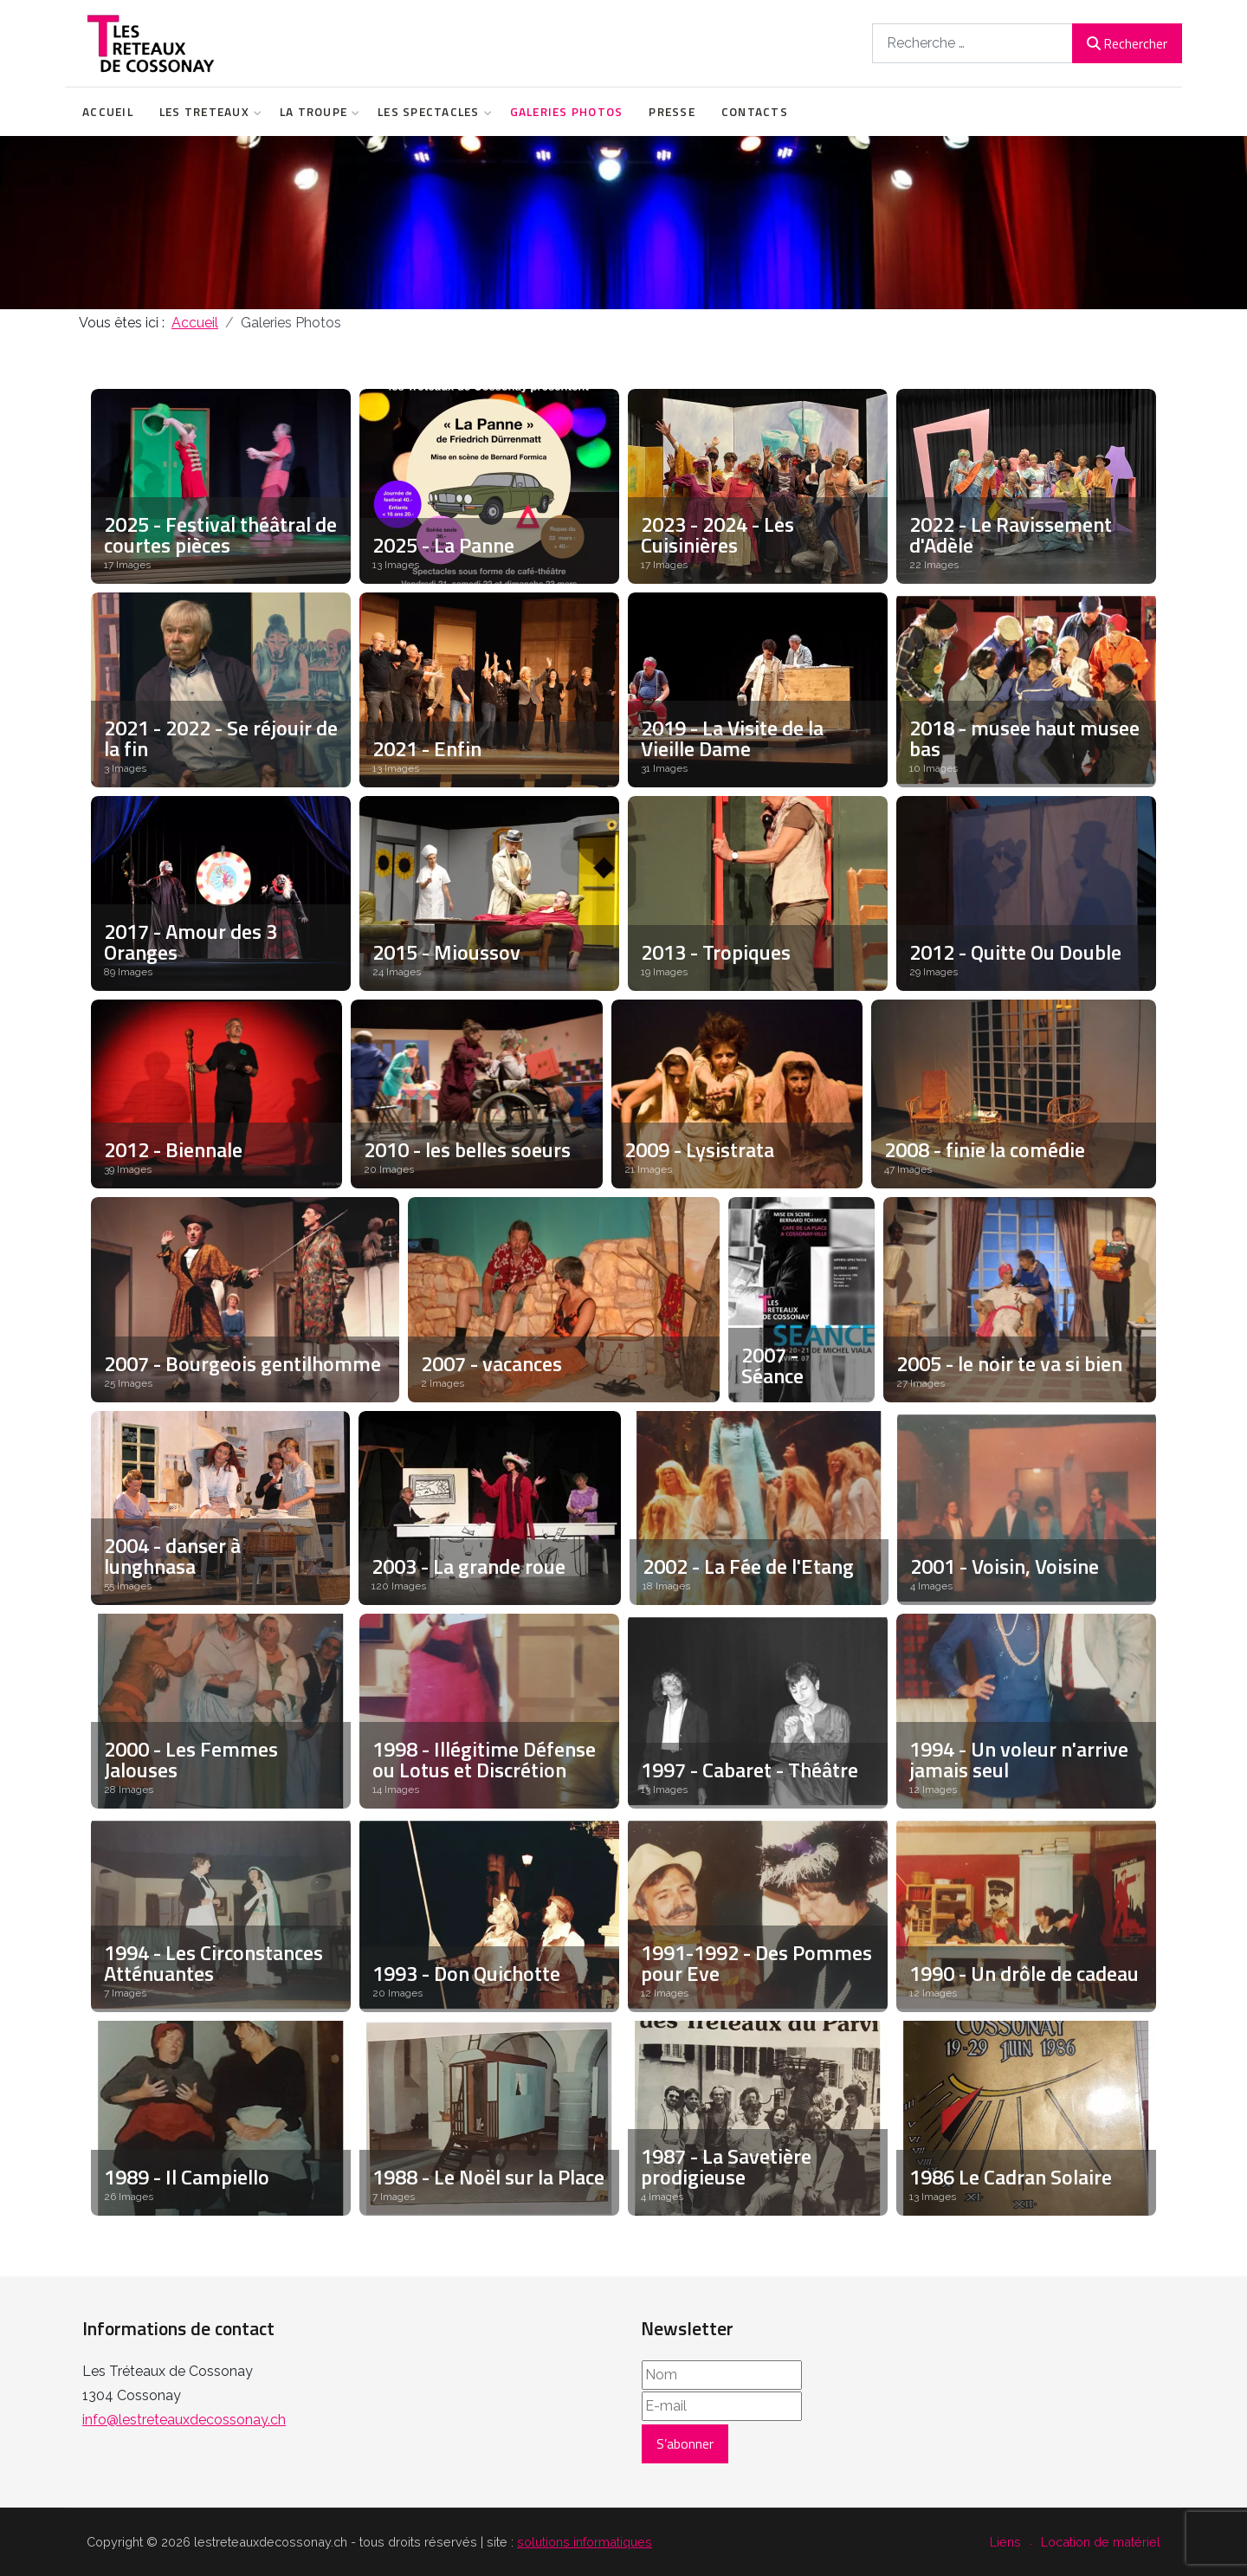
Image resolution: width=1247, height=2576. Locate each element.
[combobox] (972, 42)
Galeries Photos (567, 111)
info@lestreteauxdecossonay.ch (184, 2419)
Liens (1005, 2541)
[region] (623, 222)
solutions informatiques (584, 2541)
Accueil (107, 111)
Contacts (754, 111)
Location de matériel (1100, 2541)
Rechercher (1127, 43)
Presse (672, 111)
